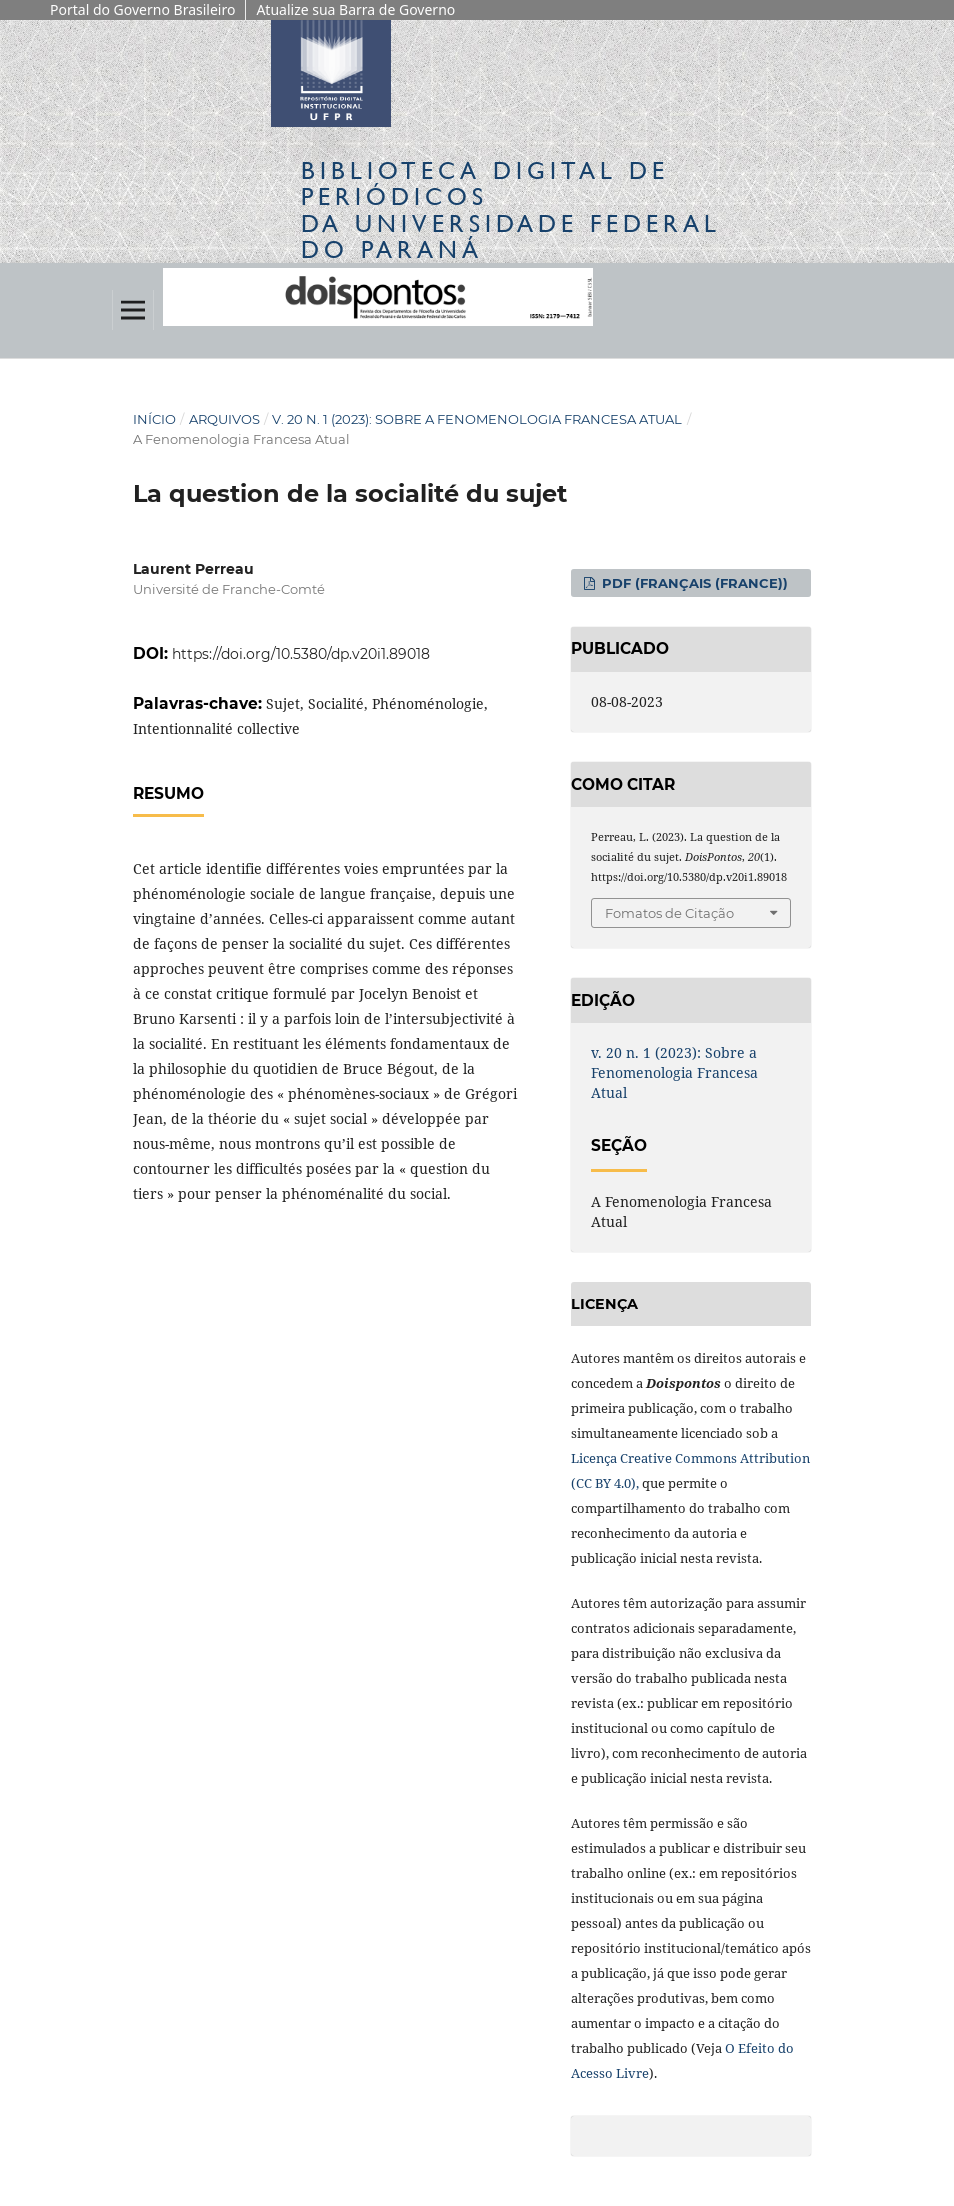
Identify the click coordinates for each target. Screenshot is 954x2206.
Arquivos (224, 419)
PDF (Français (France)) (693, 583)
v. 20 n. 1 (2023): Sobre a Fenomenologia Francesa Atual (477, 419)
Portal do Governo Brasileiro (142, 9)
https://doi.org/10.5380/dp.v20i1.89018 (301, 654)
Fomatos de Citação (669, 913)
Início (154, 419)
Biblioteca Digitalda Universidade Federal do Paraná (511, 210)
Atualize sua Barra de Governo (355, 9)
